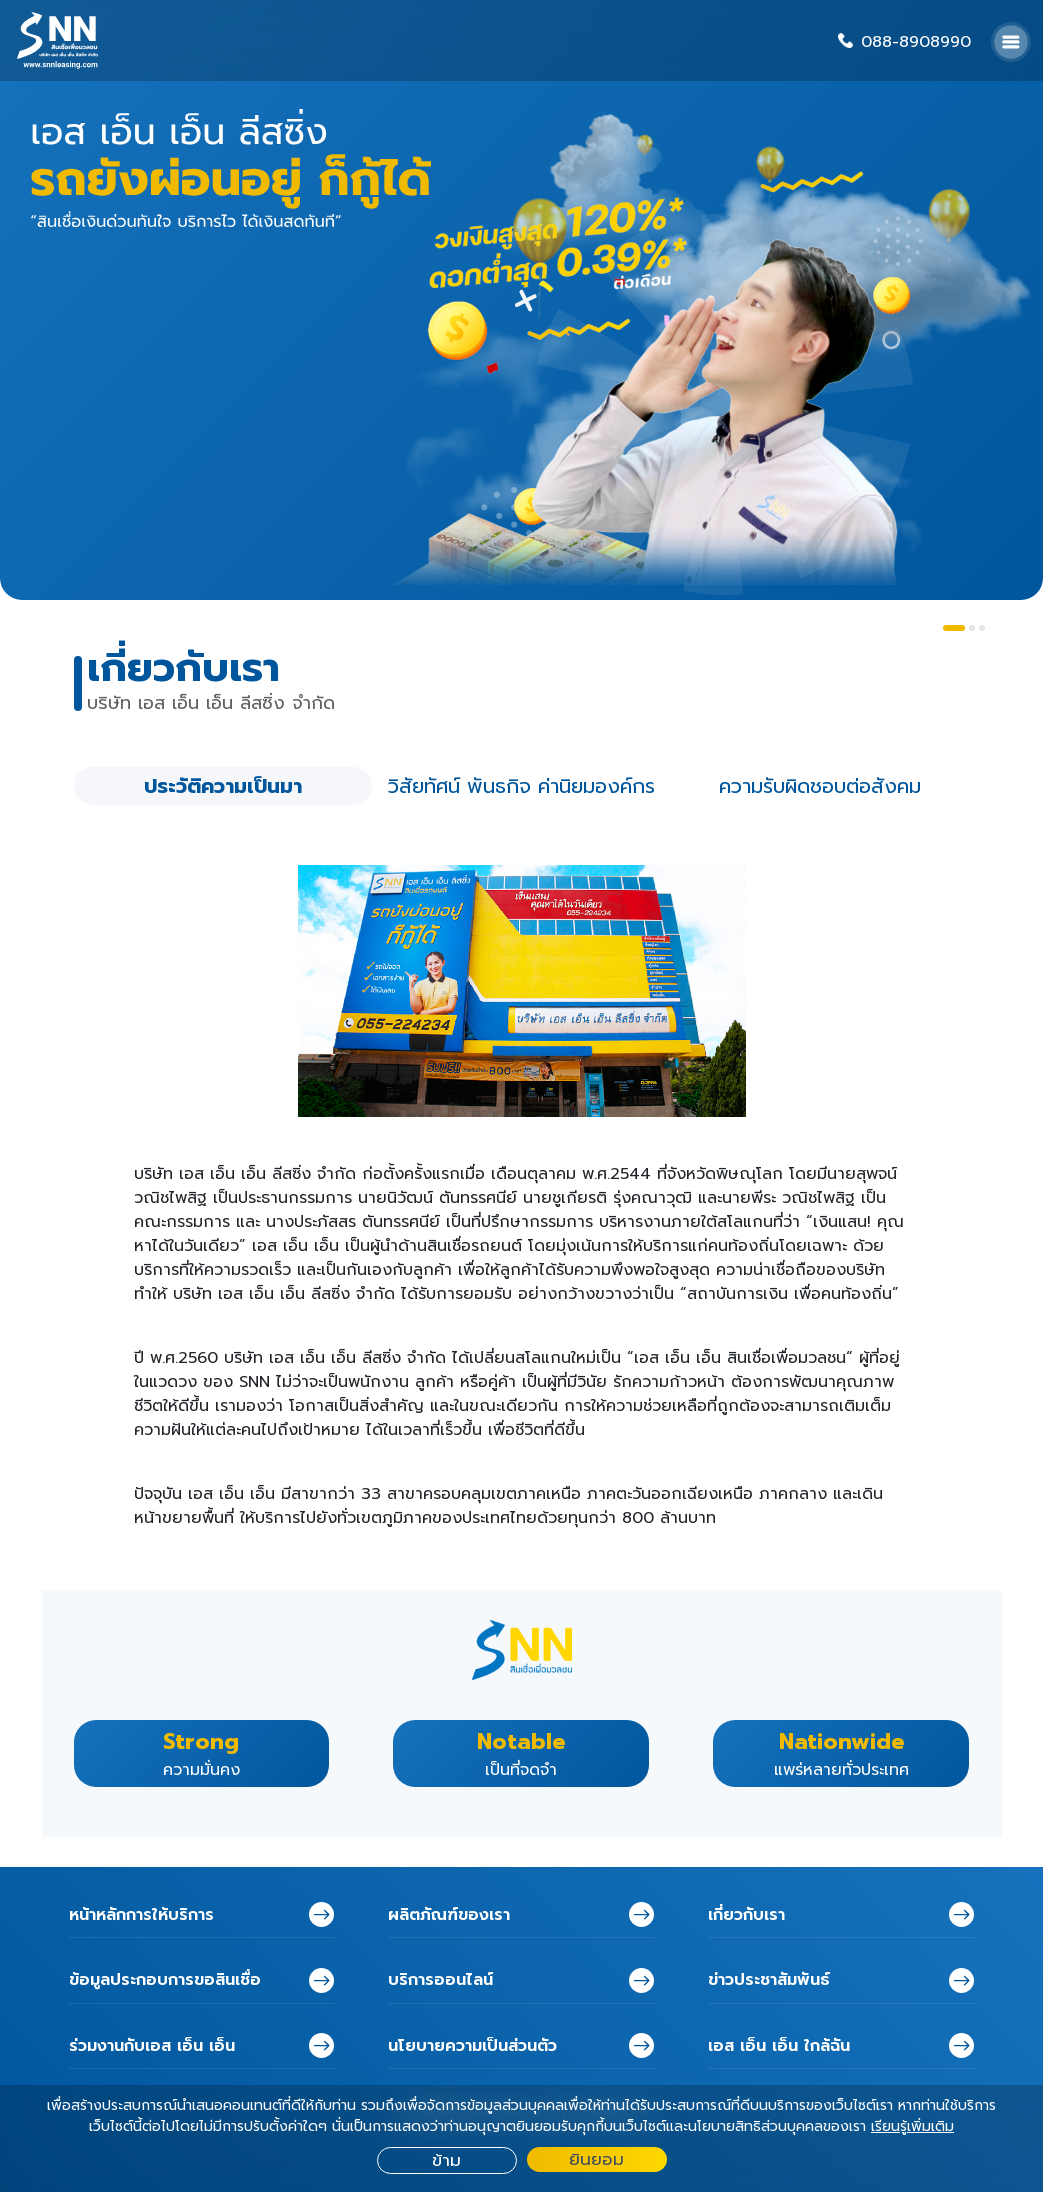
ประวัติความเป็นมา (223, 786)
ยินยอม (596, 2159)
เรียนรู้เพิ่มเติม (912, 2126)
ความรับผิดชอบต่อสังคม (820, 786)
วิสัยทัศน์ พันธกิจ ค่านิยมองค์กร (521, 786)
